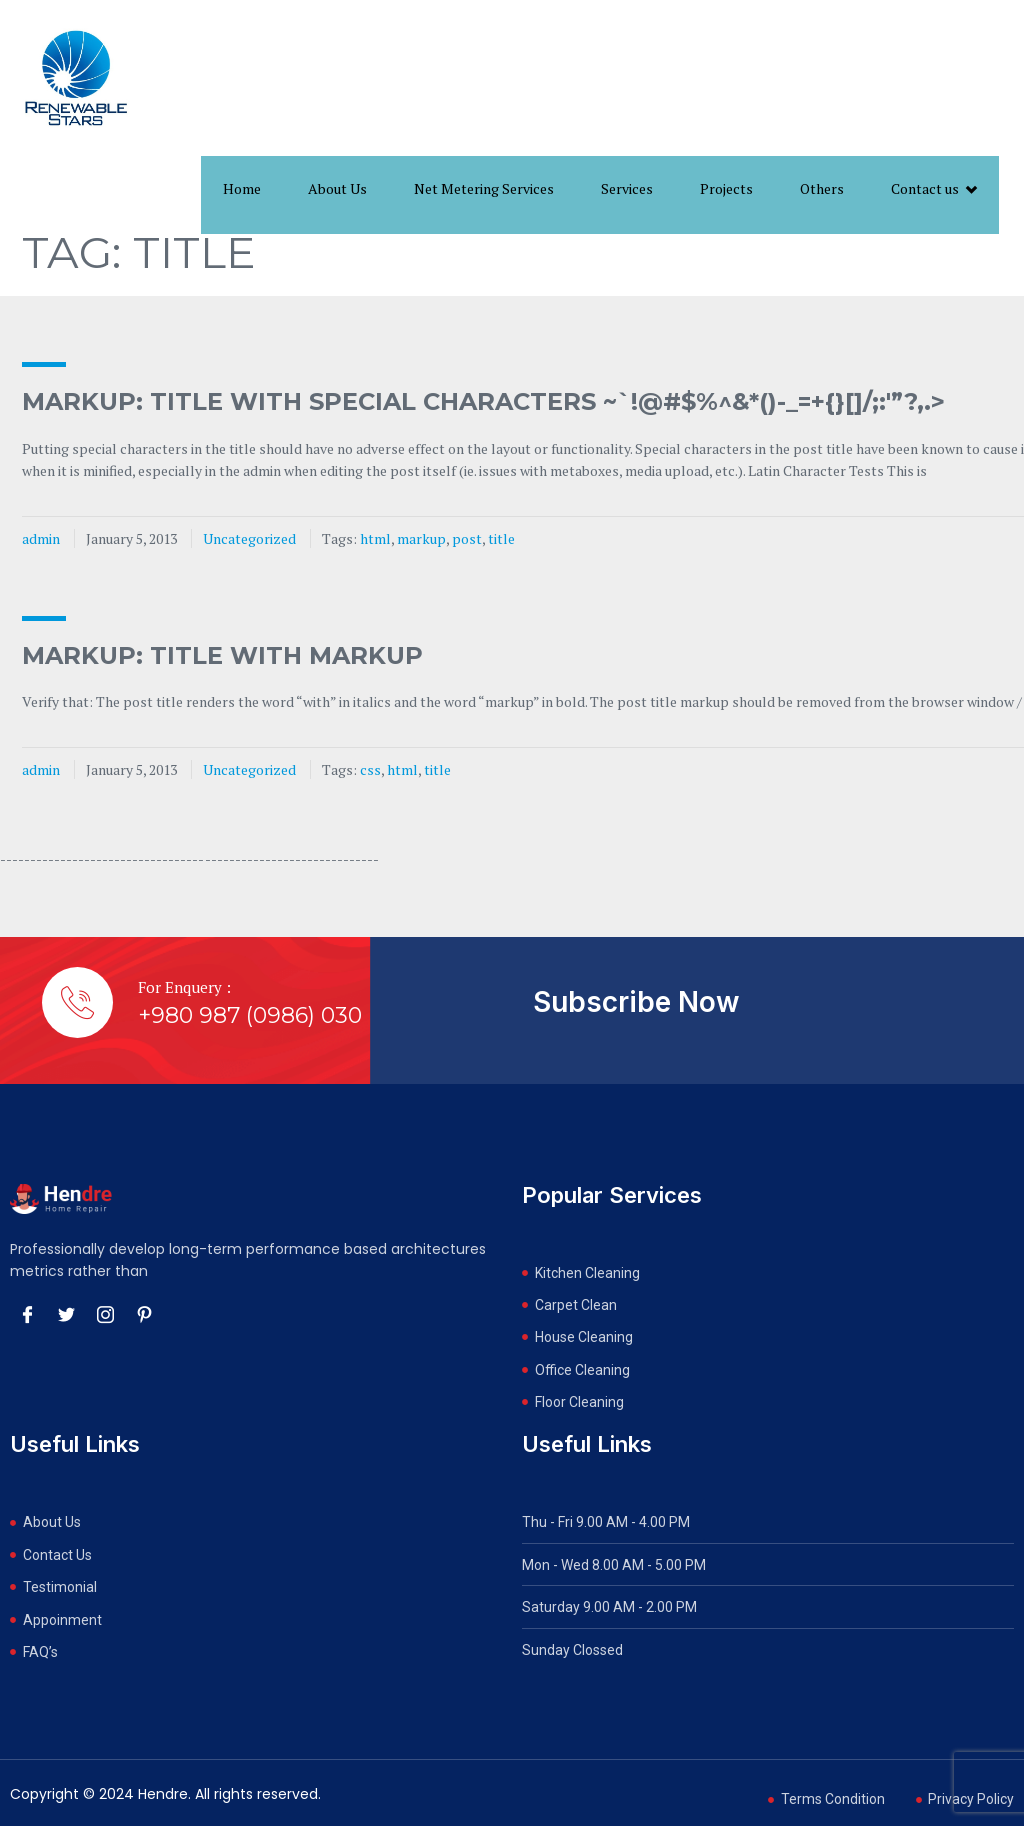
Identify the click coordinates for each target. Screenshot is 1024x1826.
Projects (726, 188)
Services (627, 188)
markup (421, 538)
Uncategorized (249, 538)
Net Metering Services (484, 188)
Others (822, 188)
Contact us (934, 189)
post (467, 538)
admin (41, 538)
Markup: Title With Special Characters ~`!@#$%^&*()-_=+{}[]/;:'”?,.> (483, 401)
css (370, 769)
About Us (337, 188)
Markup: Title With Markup (222, 655)
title (501, 538)
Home (242, 188)
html (375, 538)
